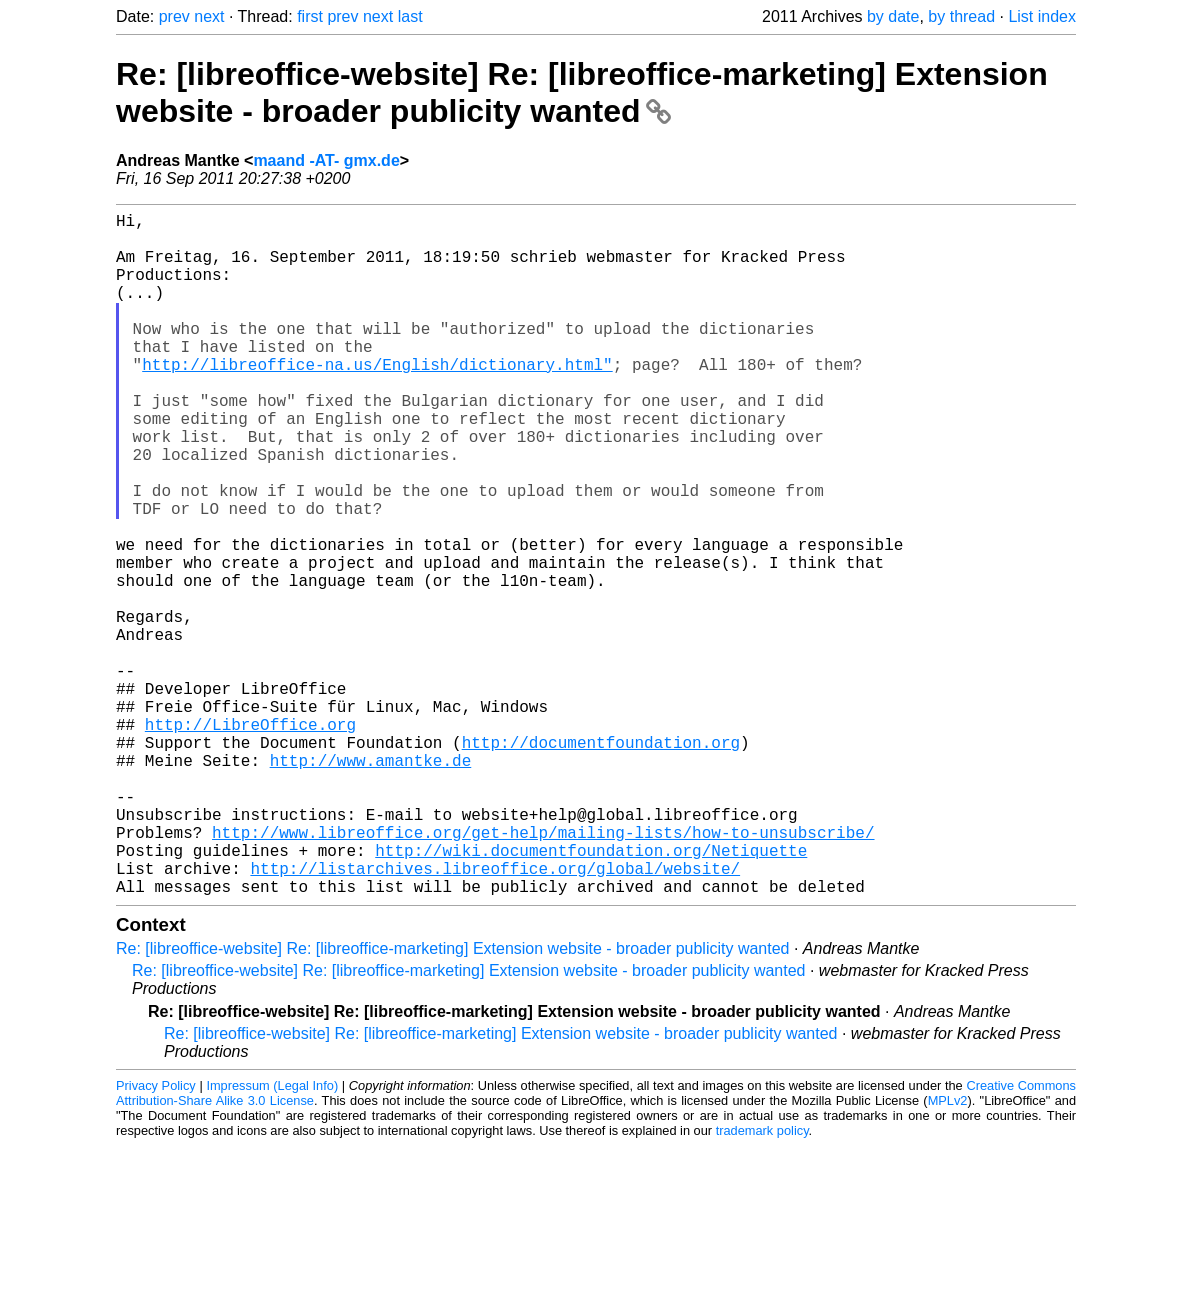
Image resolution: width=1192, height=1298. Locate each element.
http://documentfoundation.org (601, 862)
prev (174, 16)
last (410, 16)
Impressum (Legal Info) (272, 1237)
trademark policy (762, 1282)
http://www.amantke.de (371, 884)
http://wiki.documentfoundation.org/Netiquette (591, 994)
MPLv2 (948, 1252)
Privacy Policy (156, 1237)
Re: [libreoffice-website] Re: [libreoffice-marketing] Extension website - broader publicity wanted (582, 92)
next (209, 16)
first (310, 16)
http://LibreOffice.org (250, 840)
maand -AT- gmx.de (326, 160)
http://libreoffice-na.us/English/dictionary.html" (377, 400)
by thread (961, 16)
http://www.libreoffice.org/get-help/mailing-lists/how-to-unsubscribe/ (543, 972)
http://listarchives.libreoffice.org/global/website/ (495, 1016)
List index (1042, 16)
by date (893, 16)
